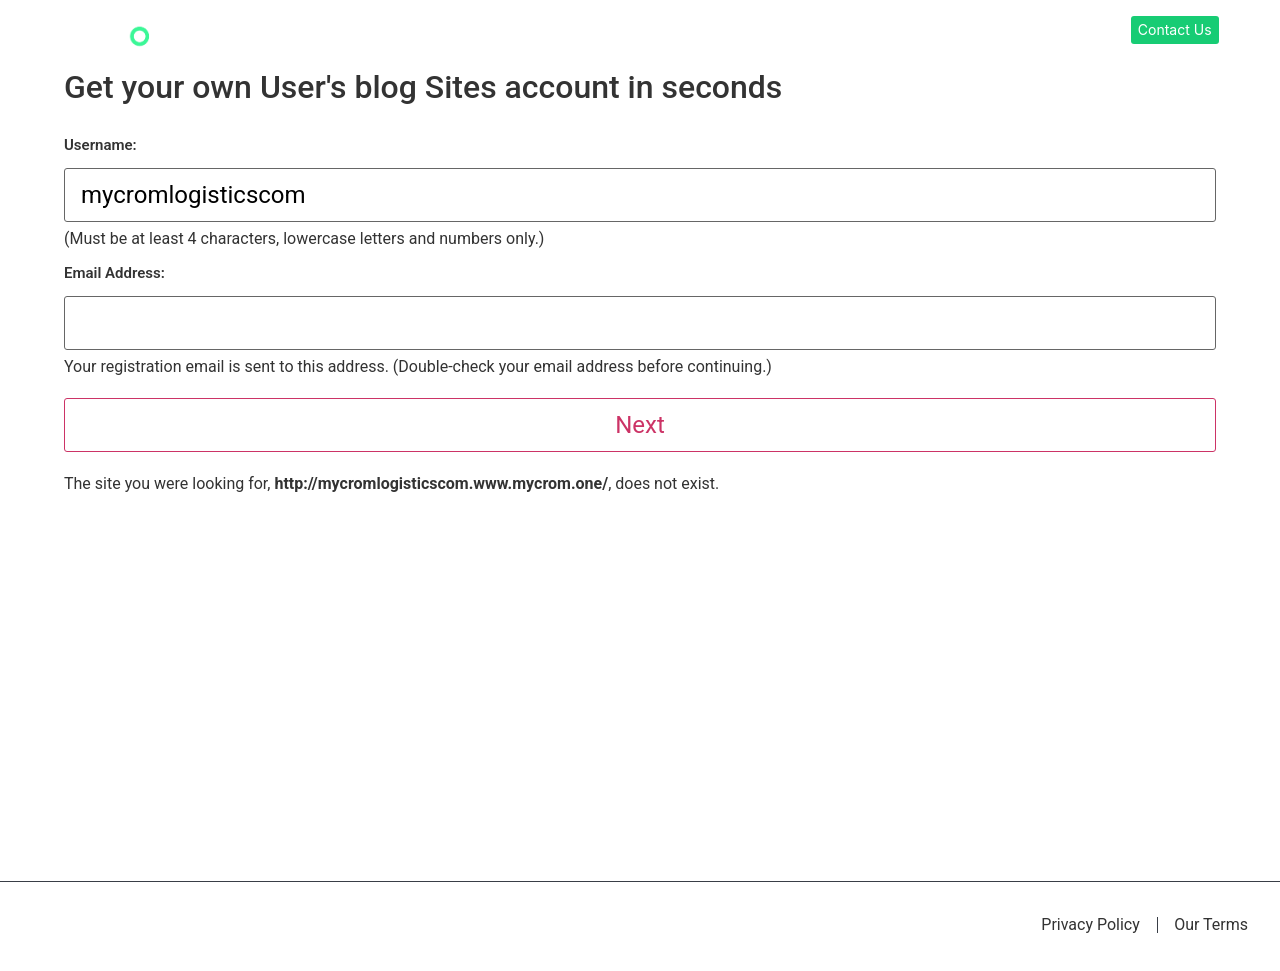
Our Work (756, 31)
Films (983, 31)
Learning (843, 31)
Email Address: (114, 273)
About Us (1056, 31)
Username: (100, 145)
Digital (918, 31)
